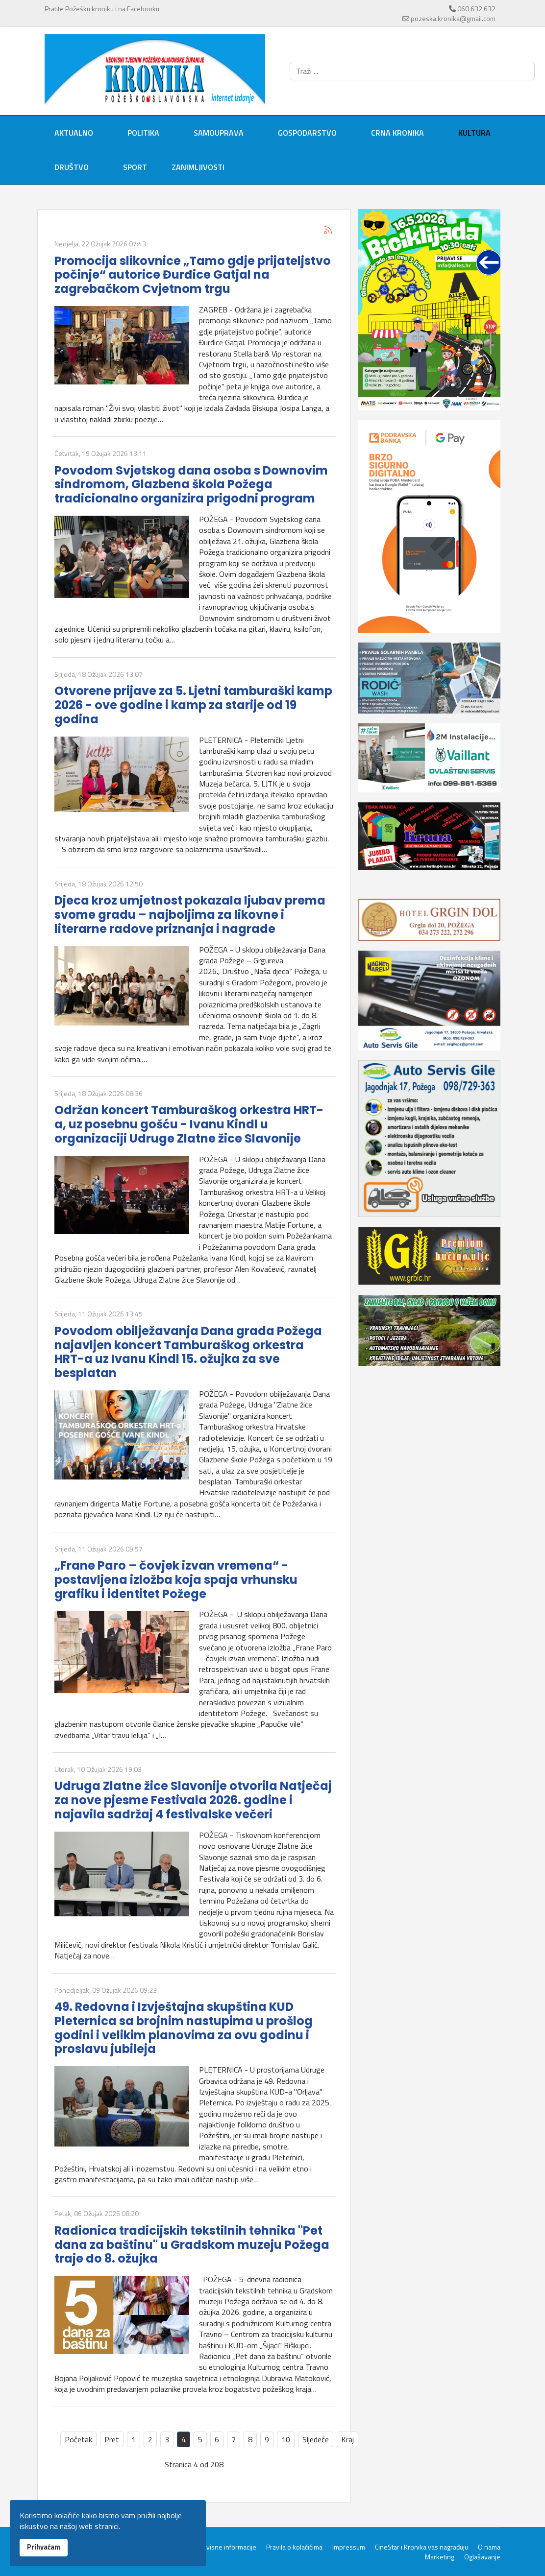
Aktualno (73, 133)
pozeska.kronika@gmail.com (453, 18)
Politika (143, 133)
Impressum (348, 2547)
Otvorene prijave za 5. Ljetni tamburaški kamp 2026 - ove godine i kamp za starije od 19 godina (193, 705)
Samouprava (219, 133)
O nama (489, 2547)
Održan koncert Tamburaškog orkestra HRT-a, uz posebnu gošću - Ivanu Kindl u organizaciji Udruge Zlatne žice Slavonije (188, 1124)
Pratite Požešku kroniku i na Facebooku (102, 8)
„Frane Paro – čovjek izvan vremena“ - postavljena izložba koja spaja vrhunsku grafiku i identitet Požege (175, 1579)
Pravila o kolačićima (294, 2547)
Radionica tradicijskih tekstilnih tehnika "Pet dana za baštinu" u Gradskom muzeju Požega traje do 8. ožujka (191, 2244)
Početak (78, 2439)
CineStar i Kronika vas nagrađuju (421, 2547)
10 (285, 2439)
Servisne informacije (226, 2547)
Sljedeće (315, 2439)
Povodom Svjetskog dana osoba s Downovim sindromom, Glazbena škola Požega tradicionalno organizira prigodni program (191, 484)
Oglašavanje (482, 2557)
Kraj (347, 2439)
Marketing (439, 2557)
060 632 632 (476, 8)
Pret (111, 2439)
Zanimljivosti (198, 167)
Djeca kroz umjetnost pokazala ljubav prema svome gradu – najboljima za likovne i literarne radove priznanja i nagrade (189, 914)
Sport (135, 167)
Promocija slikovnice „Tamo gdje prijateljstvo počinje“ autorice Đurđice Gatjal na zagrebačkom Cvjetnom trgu (192, 275)
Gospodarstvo (307, 133)
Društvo (71, 167)
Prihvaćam (43, 2547)
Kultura (474, 133)
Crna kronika (397, 133)
